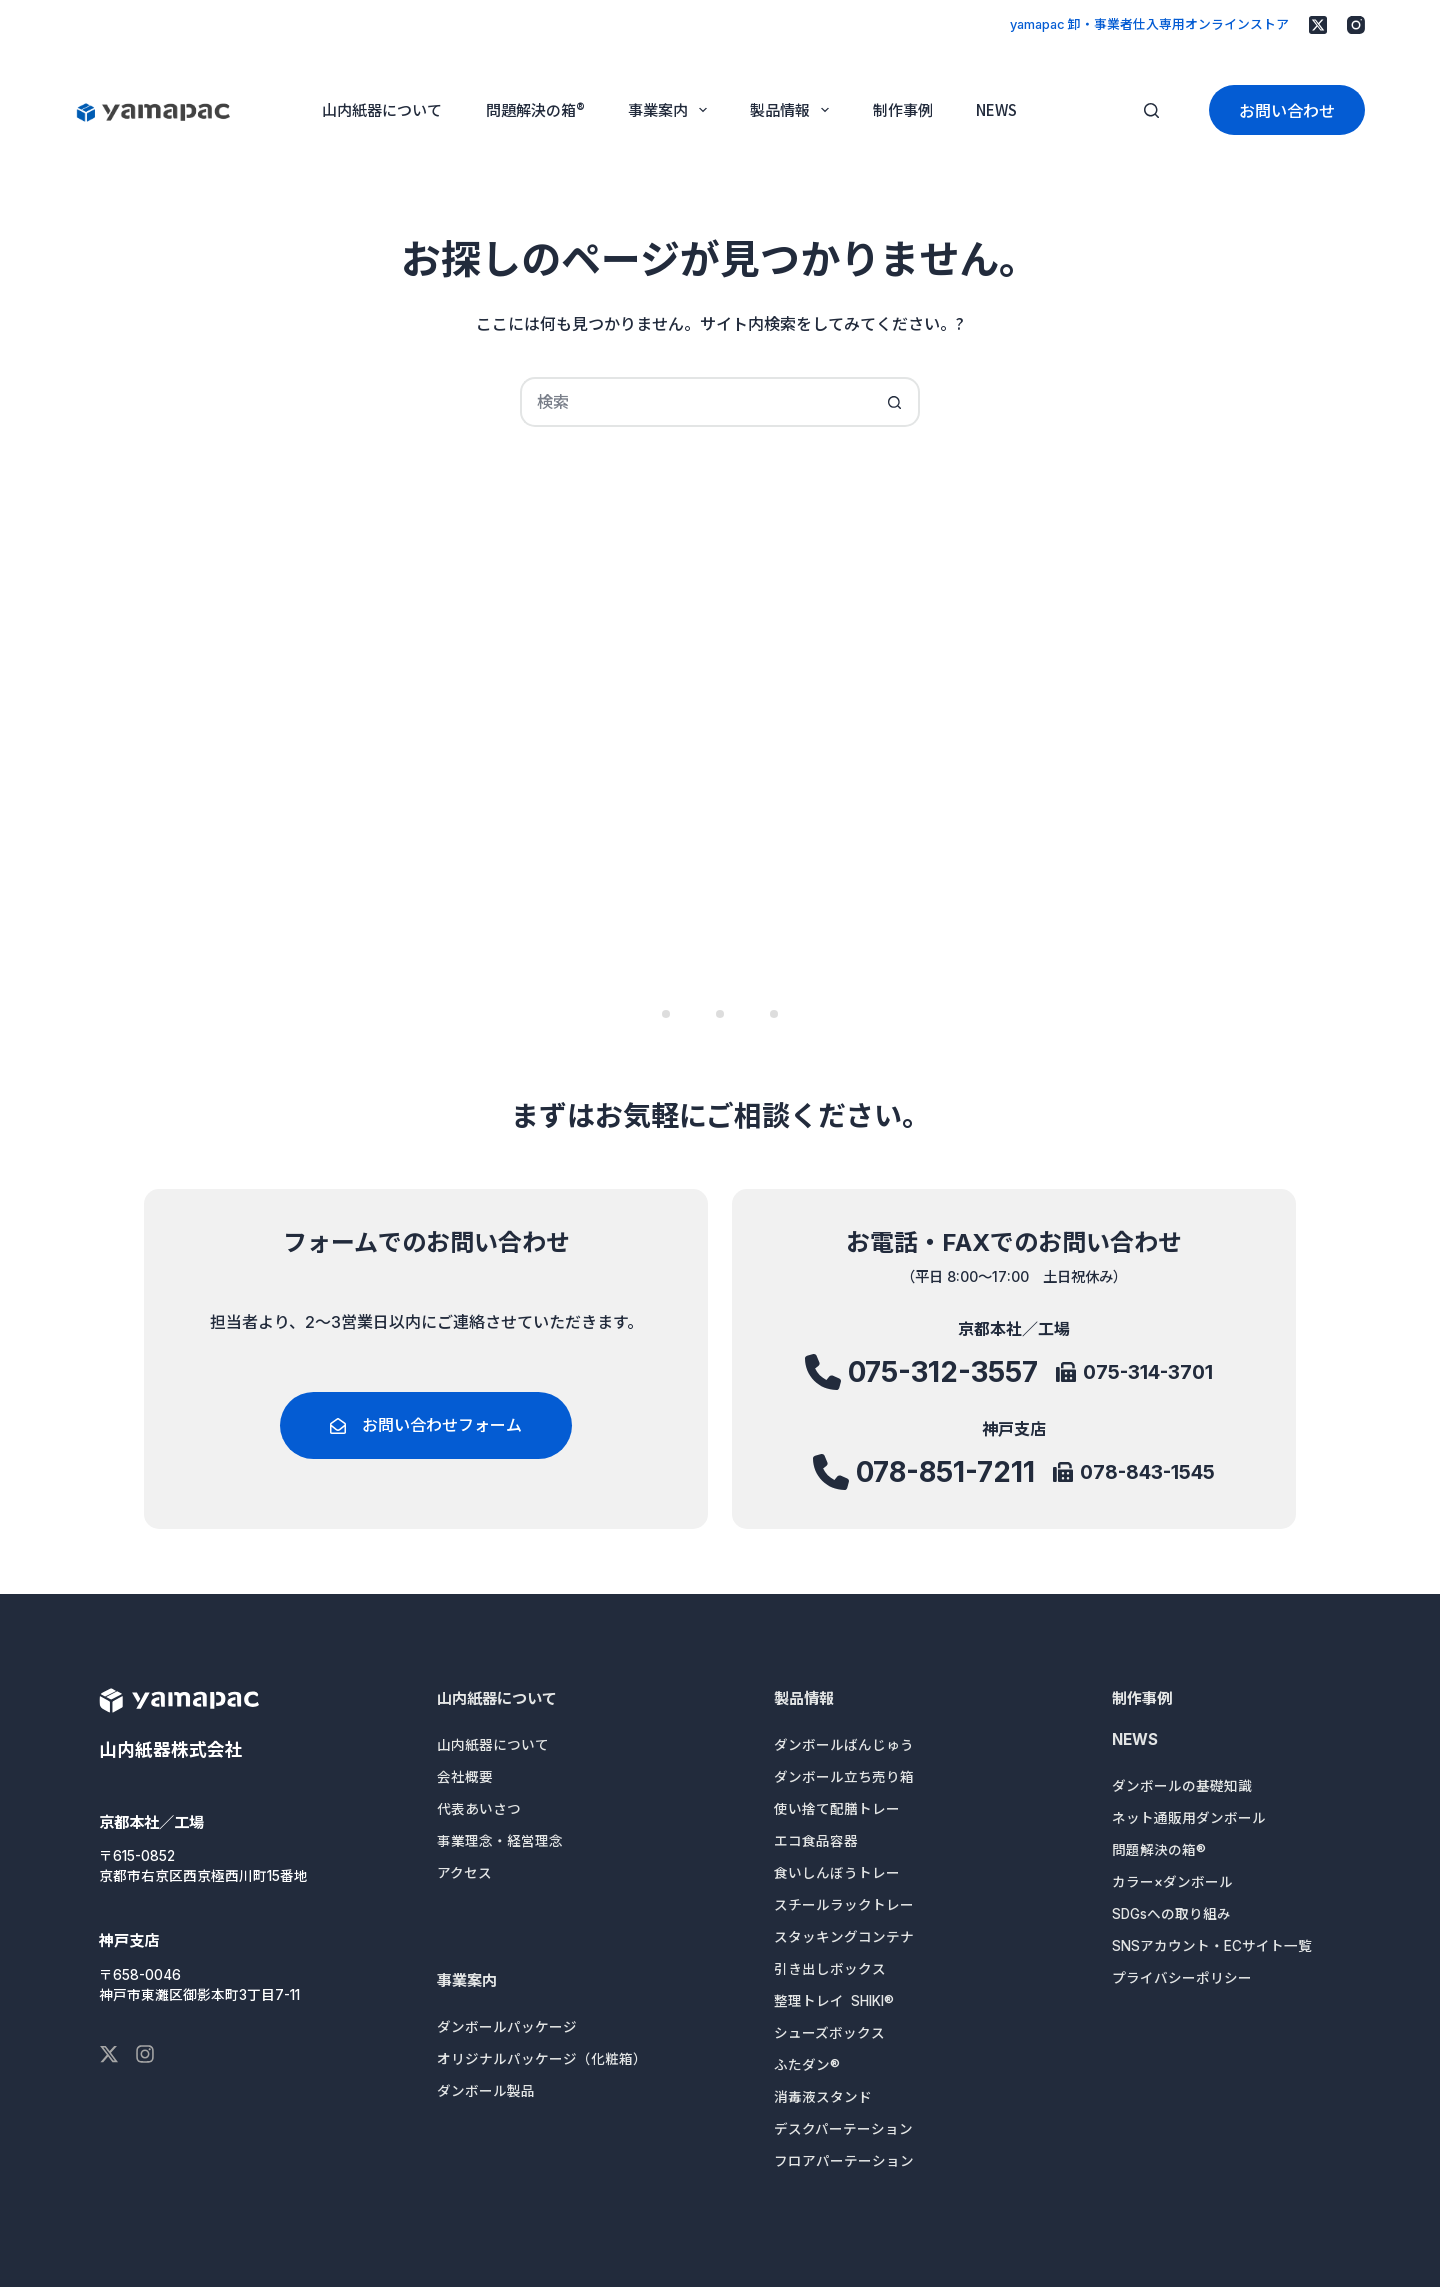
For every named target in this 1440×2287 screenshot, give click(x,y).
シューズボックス (829, 2033)
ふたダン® (807, 2065)
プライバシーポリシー (1182, 1978)
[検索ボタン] (895, 402)
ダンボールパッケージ (507, 2027)
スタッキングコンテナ (844, 1937)
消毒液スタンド (823, 2097)
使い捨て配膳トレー (837, 1809)
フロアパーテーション (844, 2161)
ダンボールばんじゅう (844, 1745)
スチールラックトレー (844, 1905)
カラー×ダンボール (1172, 1882)
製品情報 (793, 110)
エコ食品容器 (816, 1841)
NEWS (996, 109)
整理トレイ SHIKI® (834, 2001)
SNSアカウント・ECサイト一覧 (1212, 1946)
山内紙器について (382, 109)
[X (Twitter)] (1318, 25)
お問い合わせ (1287, 110)
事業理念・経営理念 (500, 1841)
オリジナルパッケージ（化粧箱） (542, 2059)
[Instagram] (1356, 25)
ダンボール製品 (486, 2091)
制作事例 (903, 109)
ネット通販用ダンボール (1189, 1818)
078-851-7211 (946, 1474)
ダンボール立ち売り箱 (844, 1777)
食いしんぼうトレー (837, 1873)
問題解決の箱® (535, 109)
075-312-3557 (942, 1380)
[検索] (1151, 110)
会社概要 (465, 1777)
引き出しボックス (830, 1969)
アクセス (464, 1873)
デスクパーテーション (843, 2129)
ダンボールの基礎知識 (1182, 1786)
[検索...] (695, 402)
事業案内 (671, 110)
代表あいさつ (479, 1809)
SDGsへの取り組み (1171, 1914)
